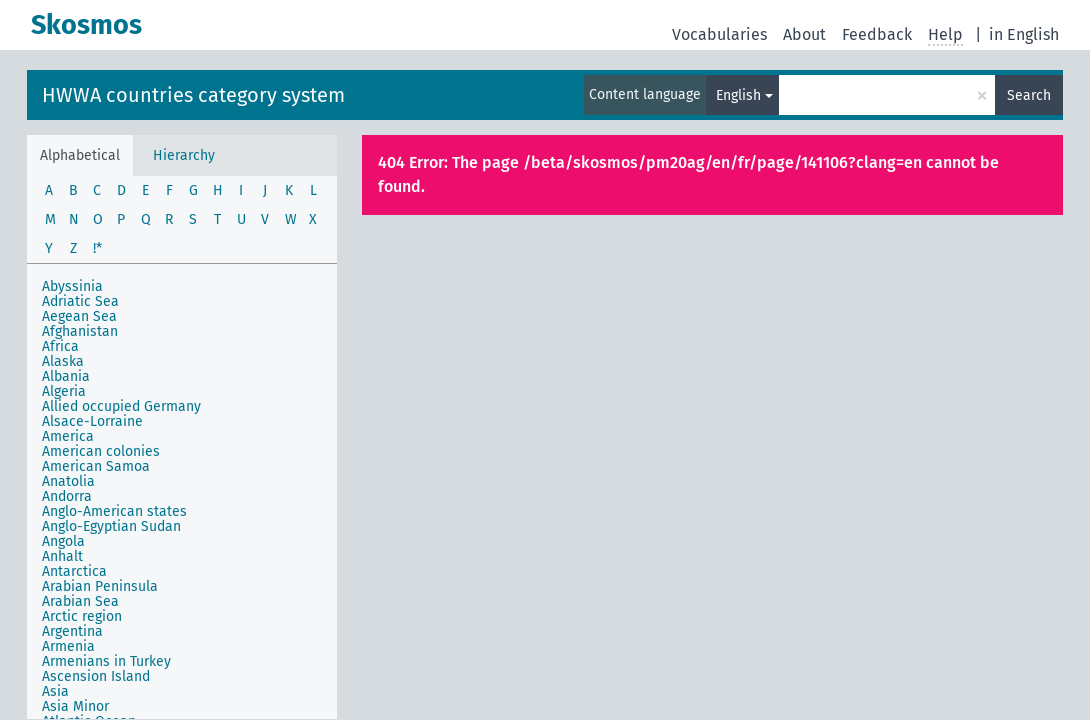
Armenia (68, 646)
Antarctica (74, 571)
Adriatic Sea (80, 301)
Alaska (63, 361)
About (804, 34)
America (68, 436)
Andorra (67, 496)
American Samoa (96, 466)
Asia (55, 691)
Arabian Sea (80, 601)
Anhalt (62, 556)
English (738, 95)
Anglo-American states (114, 511)
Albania (66, 376)
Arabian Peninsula (100, 586)
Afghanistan (80, 331)
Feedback (877, 34)
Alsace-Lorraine (92, 421)
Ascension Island (96, 676)
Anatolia (68, 481)
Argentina (72, 631)
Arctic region (82, 616)
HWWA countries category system (193, 95)
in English (1024, 34)
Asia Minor (75, 706)
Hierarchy (184, 155)
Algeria (64, 391)
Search (1029, 95)
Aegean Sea (79, 316)
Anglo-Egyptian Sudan (111, 526)
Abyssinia (72, 286)
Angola (63, 541)
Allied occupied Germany (121, 406)
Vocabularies (719, 34)
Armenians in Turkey (106, 661)
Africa (60, 346)
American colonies (101, 451)
